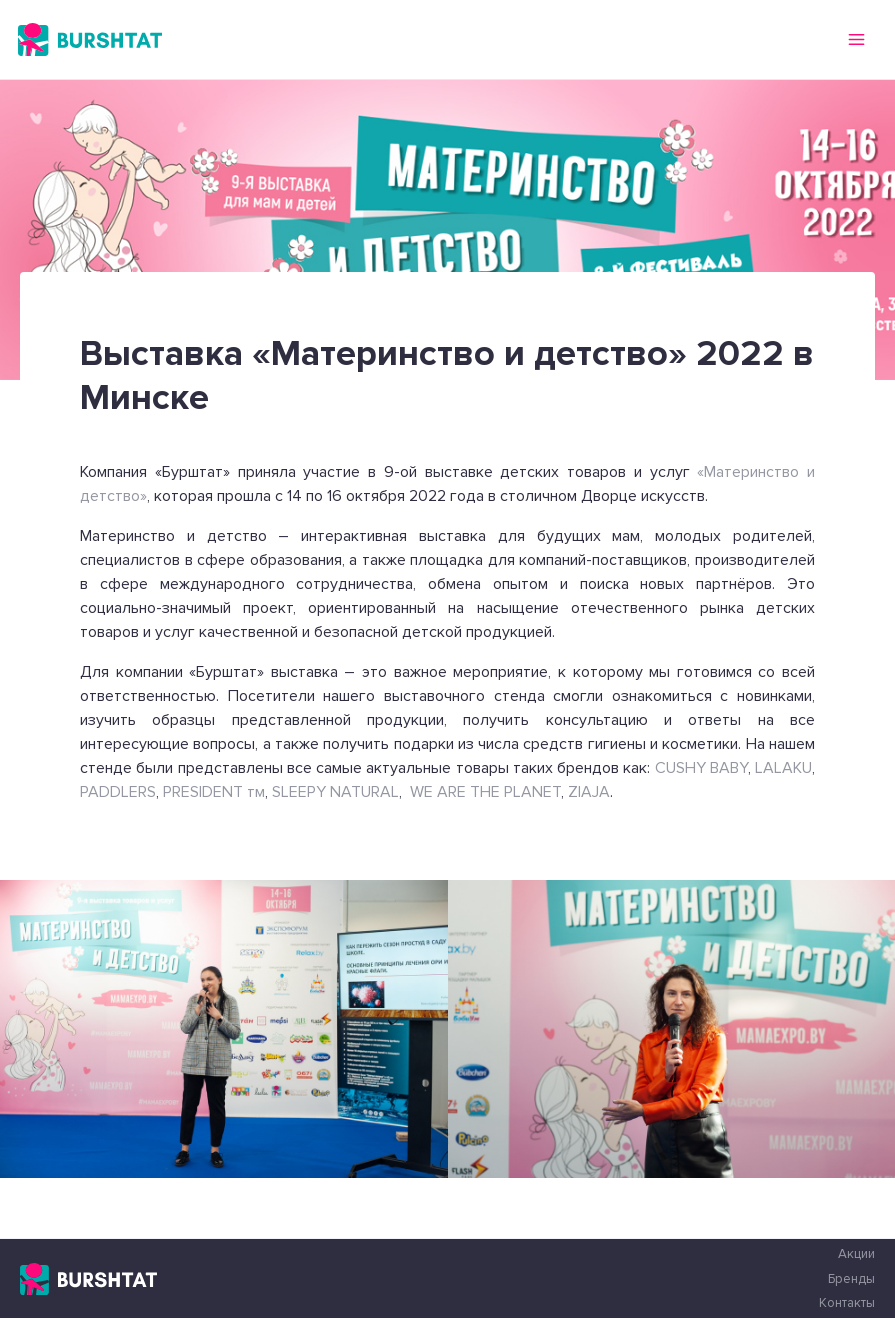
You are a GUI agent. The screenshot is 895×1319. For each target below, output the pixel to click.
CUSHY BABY (701, 768)
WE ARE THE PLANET (485, 792)
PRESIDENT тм (212, 792)
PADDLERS (118, 792)
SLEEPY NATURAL (335, 792)
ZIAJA (589, 792)
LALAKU (783, 768)
